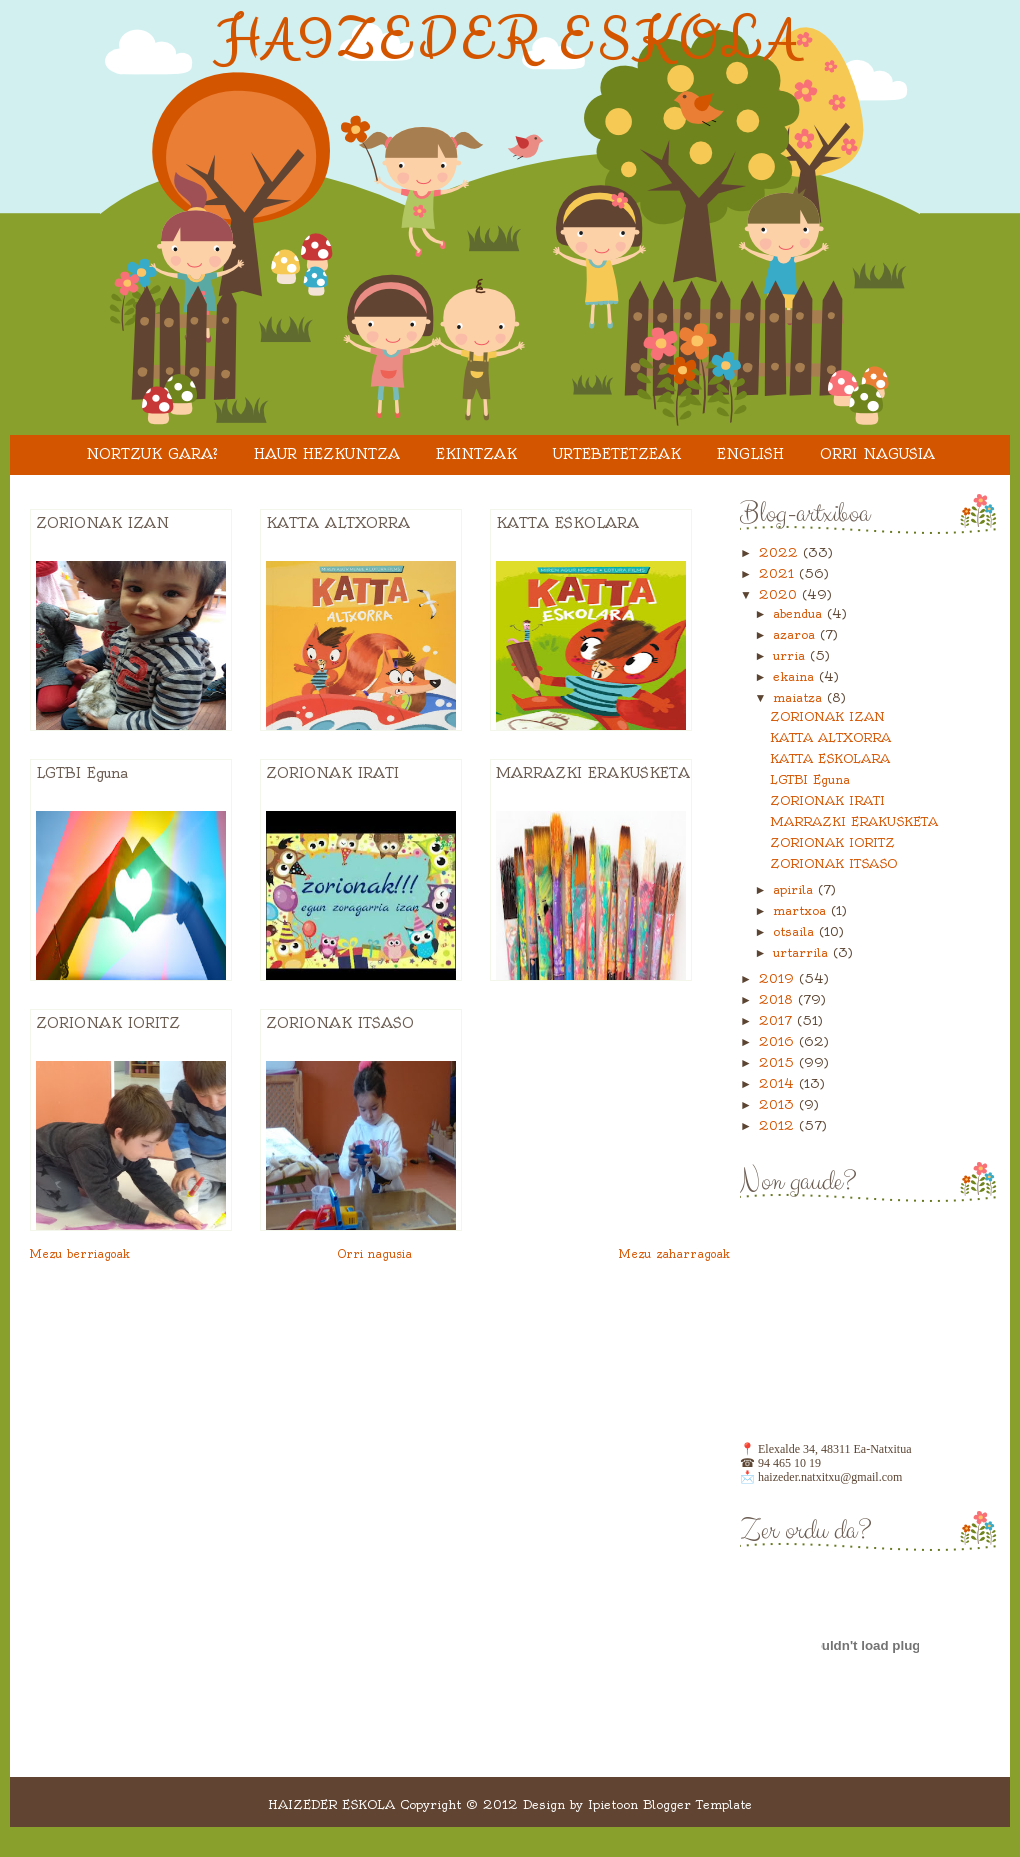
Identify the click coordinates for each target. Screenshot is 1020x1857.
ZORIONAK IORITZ (108, 1023)
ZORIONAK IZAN (102, 523)
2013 (779, 1104)
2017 (778, 1020)
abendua (800, 613)
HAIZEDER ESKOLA (510, 41)
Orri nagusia (877, 454)
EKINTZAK (476, 454)
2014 (779, 1083)
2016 (779, 1041)
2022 (781, 552)
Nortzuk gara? (152, 454)
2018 (778, 999)
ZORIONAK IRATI (332, 773)
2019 (779, 978)
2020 (780, 594)
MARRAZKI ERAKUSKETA (593, 773)
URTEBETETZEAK (617, 454)
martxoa (802, 910)
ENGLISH (750, 454)
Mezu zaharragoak (674, 1254)
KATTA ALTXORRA (338, 523)
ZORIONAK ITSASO (340, 1023)
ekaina (796, 676)
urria (791, 655)
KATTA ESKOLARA (567, 523)
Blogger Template (697, 1804)
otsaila (796, 931)
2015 (779, 1062)
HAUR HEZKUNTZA (327, 454)
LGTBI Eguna (82, 773)
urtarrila (803, 952)
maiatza (800, 697)
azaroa (796, 634)
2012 (779, 1125)
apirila (795, 889)
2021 (779, 573)
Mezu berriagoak (80, 1254)
